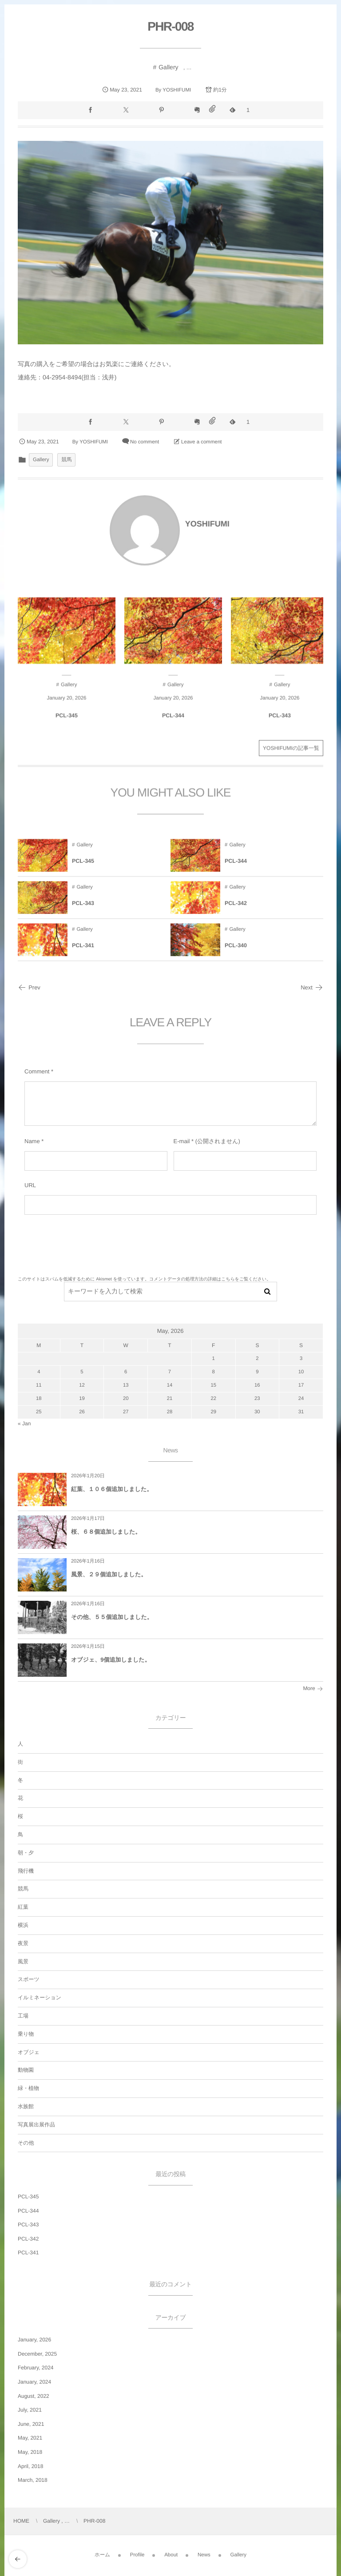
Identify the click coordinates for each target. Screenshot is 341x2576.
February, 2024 (36, 2368)
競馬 (66, 460)
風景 (23, 1961)
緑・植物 (28, 2088)
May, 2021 (30, 2438)
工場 (23, 2016)
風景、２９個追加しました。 (109, 1574)
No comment (144, 442)
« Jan (24, 1423)
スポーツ (29, 1979)
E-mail (182, 1141)
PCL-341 (28, 2252)
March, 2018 (33, 2480)
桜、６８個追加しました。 (106, 1531)
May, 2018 (30, 2452)
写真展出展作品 (36, 2124)
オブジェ (29, 2052)
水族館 (26, 2106)
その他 (26, 2143)
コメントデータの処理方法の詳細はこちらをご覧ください (207, 1279)
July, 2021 (30, 2410)
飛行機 (26, 1871)
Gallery (168, 67)
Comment (36, 1071)
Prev (29, 987)
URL (30, 1185)
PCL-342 (28, 2239)
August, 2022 (33, 2396)
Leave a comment (201, 442)
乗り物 (26, 2034)
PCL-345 (28, 2196)
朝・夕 (26, 1853)
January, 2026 (34, 2340)
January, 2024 (34, 2382)
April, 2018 (30, 2466)
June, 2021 (31, 2424)
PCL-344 (28, 2211)
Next (312, 987)
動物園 (26, 2070)
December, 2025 (37, 2354)
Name (32, 1141)
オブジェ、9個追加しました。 (111, 1659)
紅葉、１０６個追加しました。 (111, 1489)
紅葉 (23, 1907)
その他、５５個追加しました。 (112, 1617)
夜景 (23, 1943)
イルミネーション (39, 1997)
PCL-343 (28, 2224)
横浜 (23, 1925)
